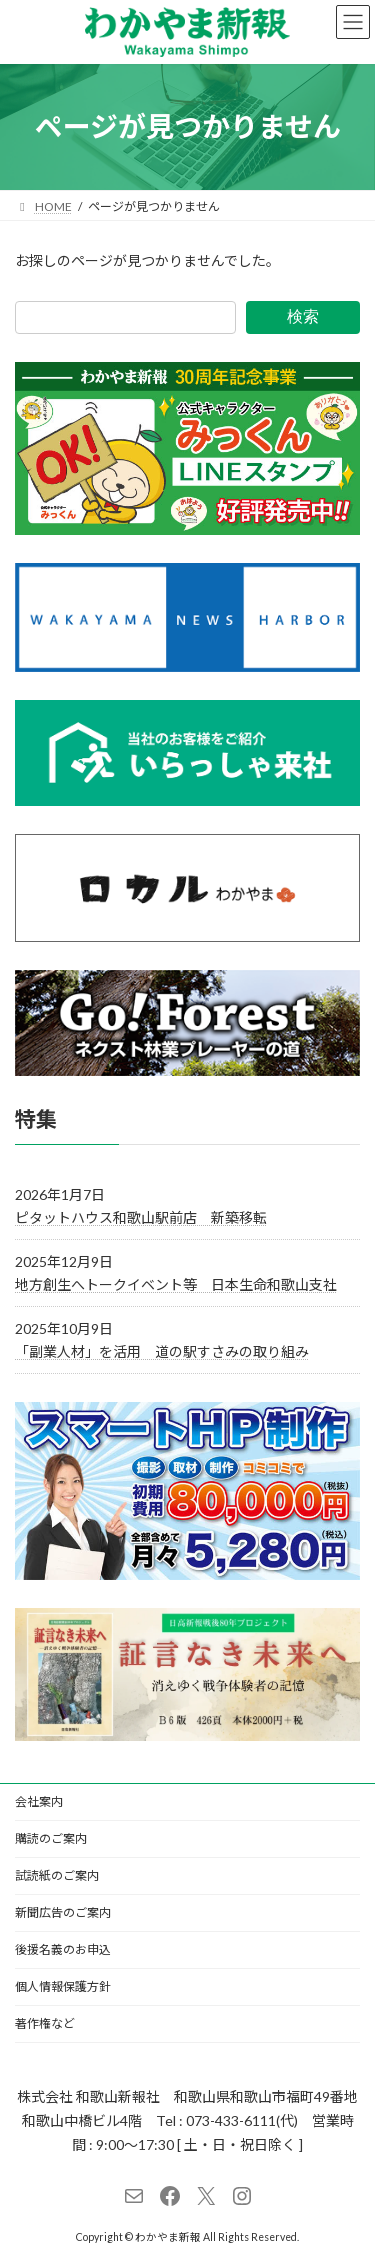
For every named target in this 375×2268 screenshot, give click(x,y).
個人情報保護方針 (63, 1986)
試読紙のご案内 (57, 1875)
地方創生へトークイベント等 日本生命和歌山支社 (176, 1284)
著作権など (45, 2023)
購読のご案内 (51, 1838)
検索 (303, 316)
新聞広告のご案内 (63, 1912)
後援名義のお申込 (63, 1949)
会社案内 (39, 1801)
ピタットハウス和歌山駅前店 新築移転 (141, 1216)
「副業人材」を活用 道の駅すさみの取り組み (162, 1351)
